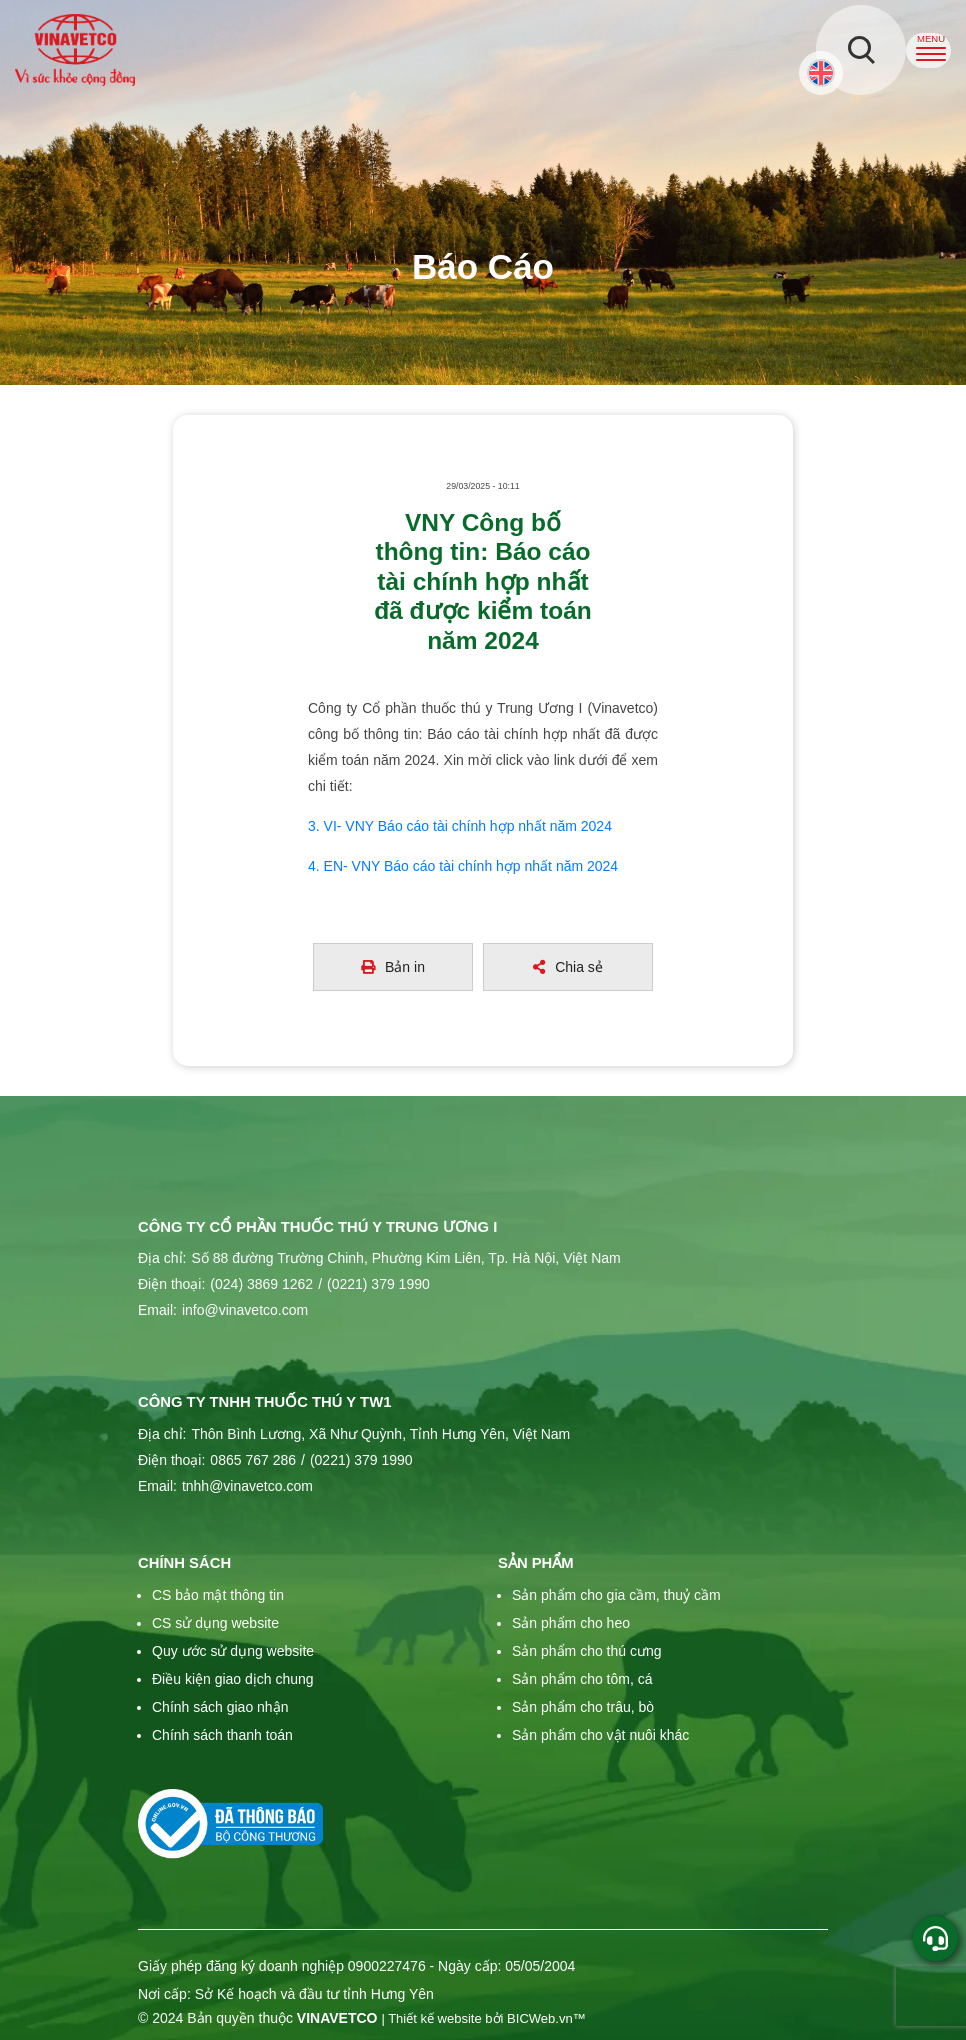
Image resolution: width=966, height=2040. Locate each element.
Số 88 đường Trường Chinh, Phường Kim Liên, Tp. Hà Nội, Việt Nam (405, 1258)
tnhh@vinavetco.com (247, 1486)
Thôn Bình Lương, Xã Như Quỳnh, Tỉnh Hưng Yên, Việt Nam (380, 1434)
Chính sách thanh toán (222, 1735)
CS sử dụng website (215, 1623)
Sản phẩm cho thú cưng (587, 1651)
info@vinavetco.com (245, 1310)
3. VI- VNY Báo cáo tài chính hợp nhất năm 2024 (460, 826)
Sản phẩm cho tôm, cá (582, 1679)
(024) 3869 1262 (261, 1284)
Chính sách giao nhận (220, 1707)
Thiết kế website (435, 2018)
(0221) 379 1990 (374, 1284)
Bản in (393, 967)
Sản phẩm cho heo (571, 1623)
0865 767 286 (253, 1460)
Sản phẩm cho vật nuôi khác (600, 1735)
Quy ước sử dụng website (233, 1651)
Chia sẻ (568, 967)
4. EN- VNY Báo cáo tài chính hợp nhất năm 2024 (463, 866)
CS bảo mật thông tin (218, 1595)
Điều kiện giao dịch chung (233, 1679)
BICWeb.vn (540, 2018)
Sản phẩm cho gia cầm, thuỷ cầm (616, 1595)
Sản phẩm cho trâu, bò (583, 1707)
